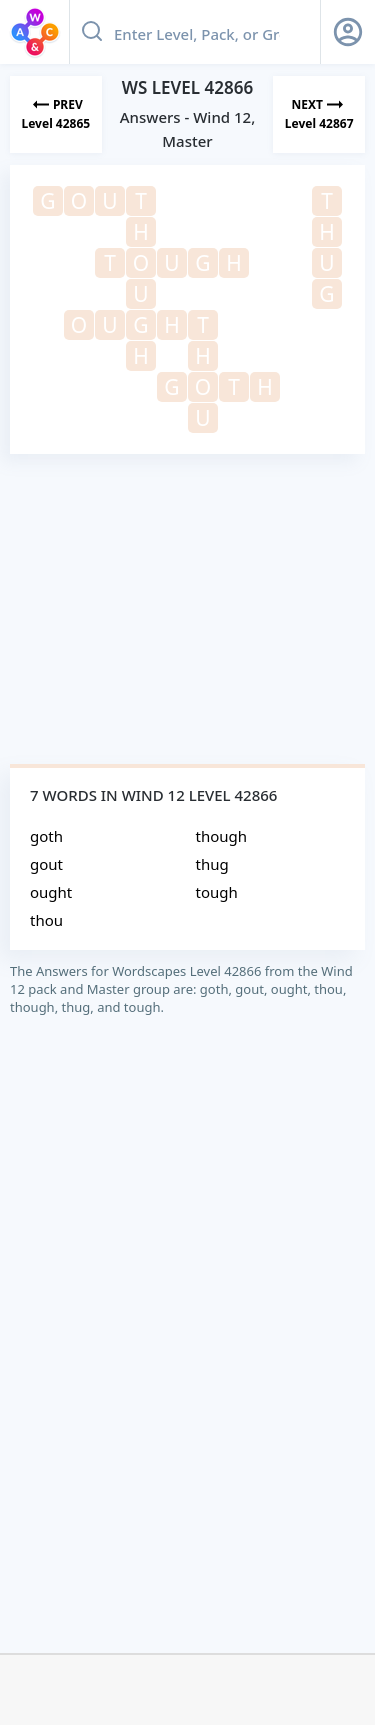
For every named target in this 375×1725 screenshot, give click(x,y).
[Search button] (92, 32)
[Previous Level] (56, 114)
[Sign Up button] (348, 32)
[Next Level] (319, 114)
